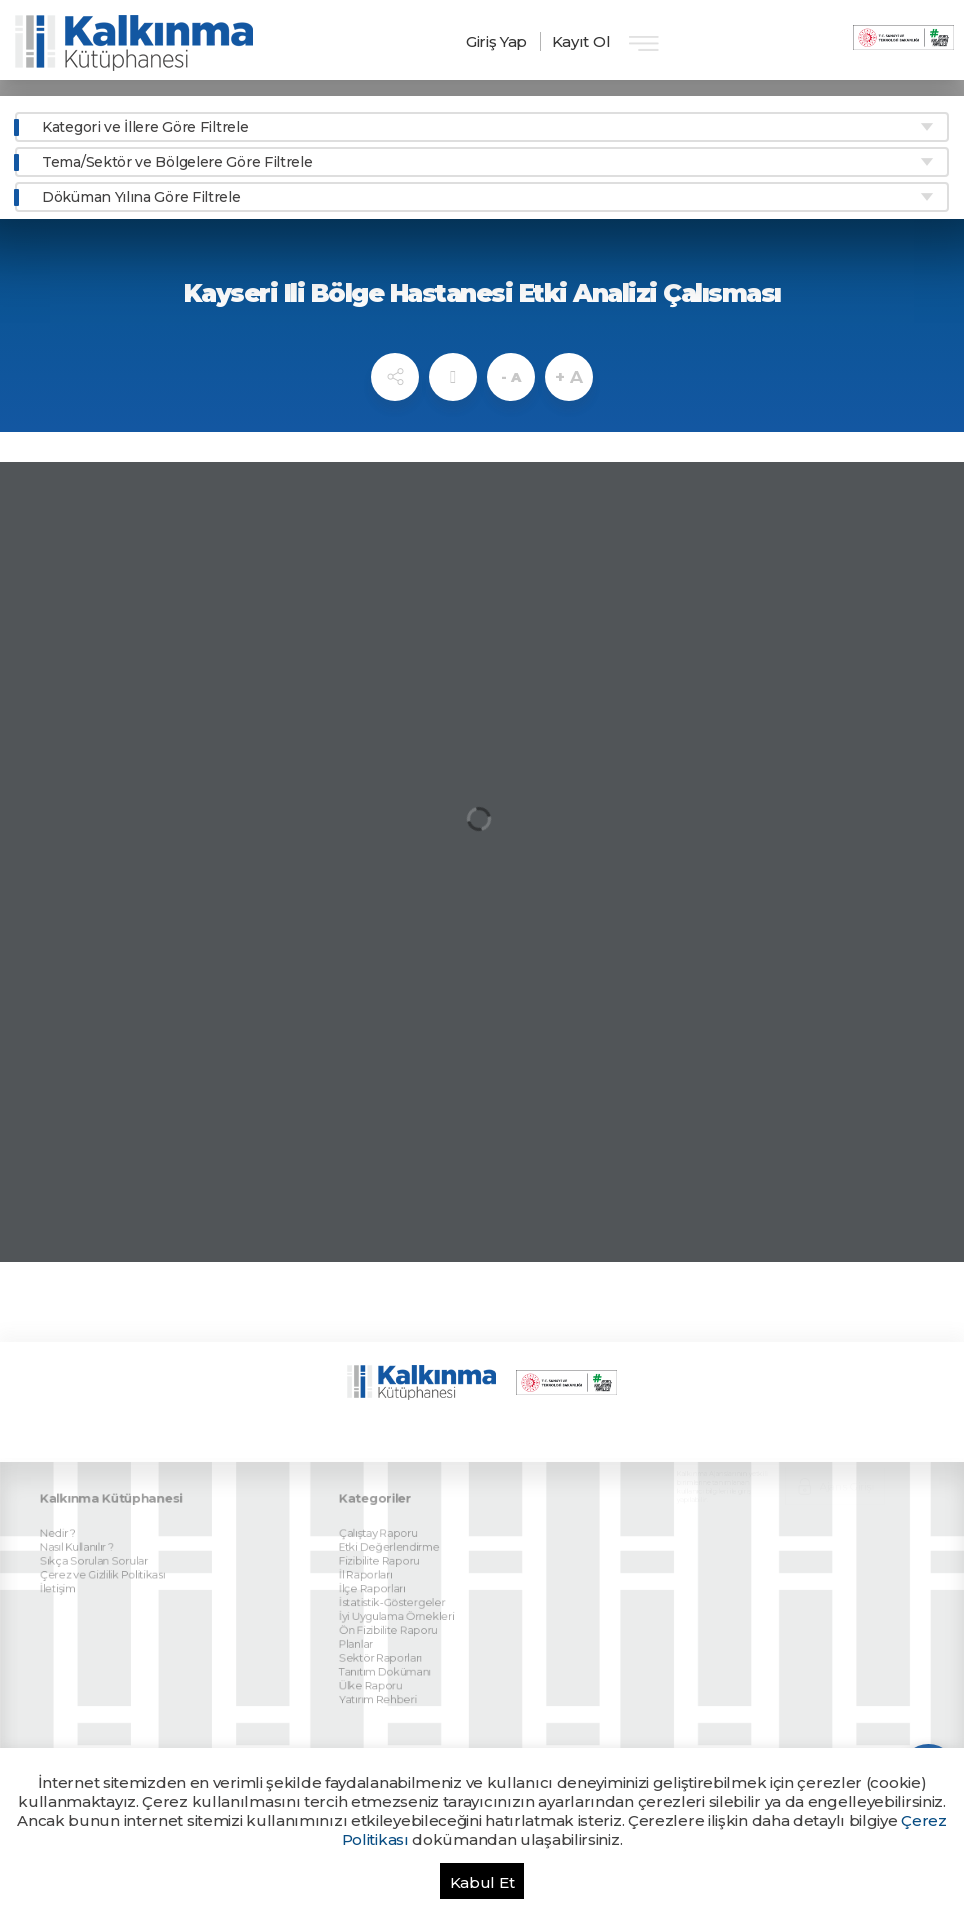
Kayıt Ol (581, 41)
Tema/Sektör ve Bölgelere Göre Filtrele (177, 162)
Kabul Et (482, 1882)
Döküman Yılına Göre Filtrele (141, 197)
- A (510, 377)
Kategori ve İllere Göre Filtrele (145, 127)
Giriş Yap (496, 41)
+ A (568, 377)
